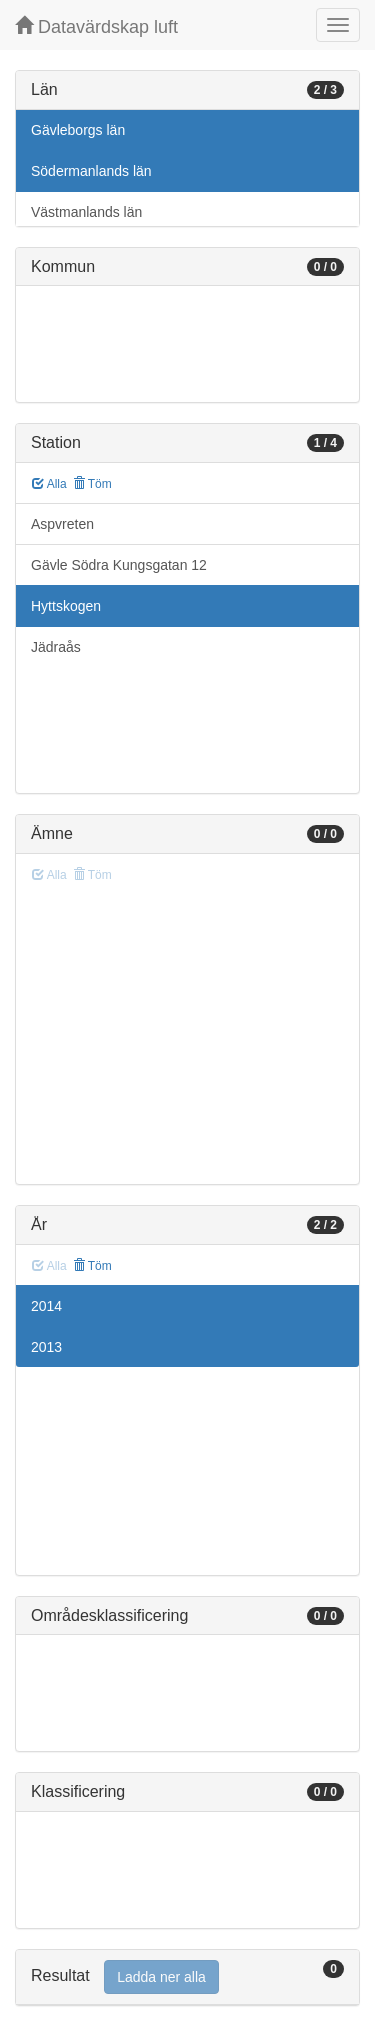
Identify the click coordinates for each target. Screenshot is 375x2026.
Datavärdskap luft (96, 26)
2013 (46, 1347)
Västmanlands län (86, 212)
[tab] (187, 1977)
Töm (92, 484)
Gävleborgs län (78, 130)
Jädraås (56, 647)
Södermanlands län (91, 171)
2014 (46, 1306)
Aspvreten (62, 524)
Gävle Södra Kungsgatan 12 (119, 565)
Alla (49, 484)
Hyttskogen (66, 606)
